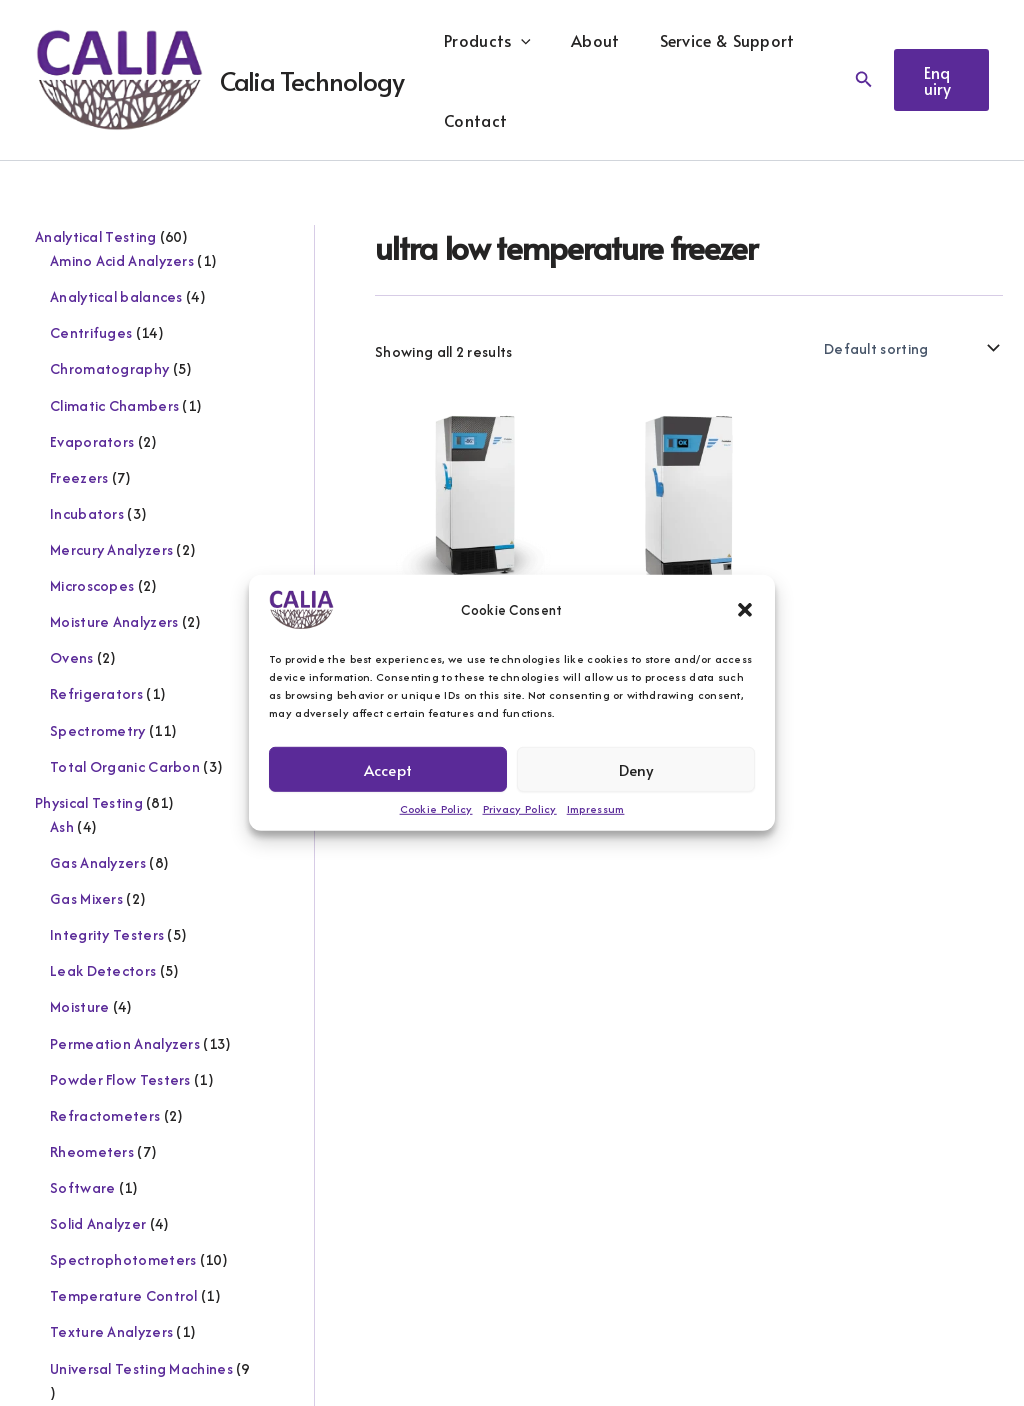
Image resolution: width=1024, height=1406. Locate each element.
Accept (388, 768)
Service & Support (707, 40)
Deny (636, 768)
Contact (471, 120)
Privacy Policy (520, 809)
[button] (745, 610)
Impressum (596, 809)
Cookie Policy (436, 809)
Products (483, 40)
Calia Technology (312, 80)
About (583, 40)
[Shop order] (909, 348)
